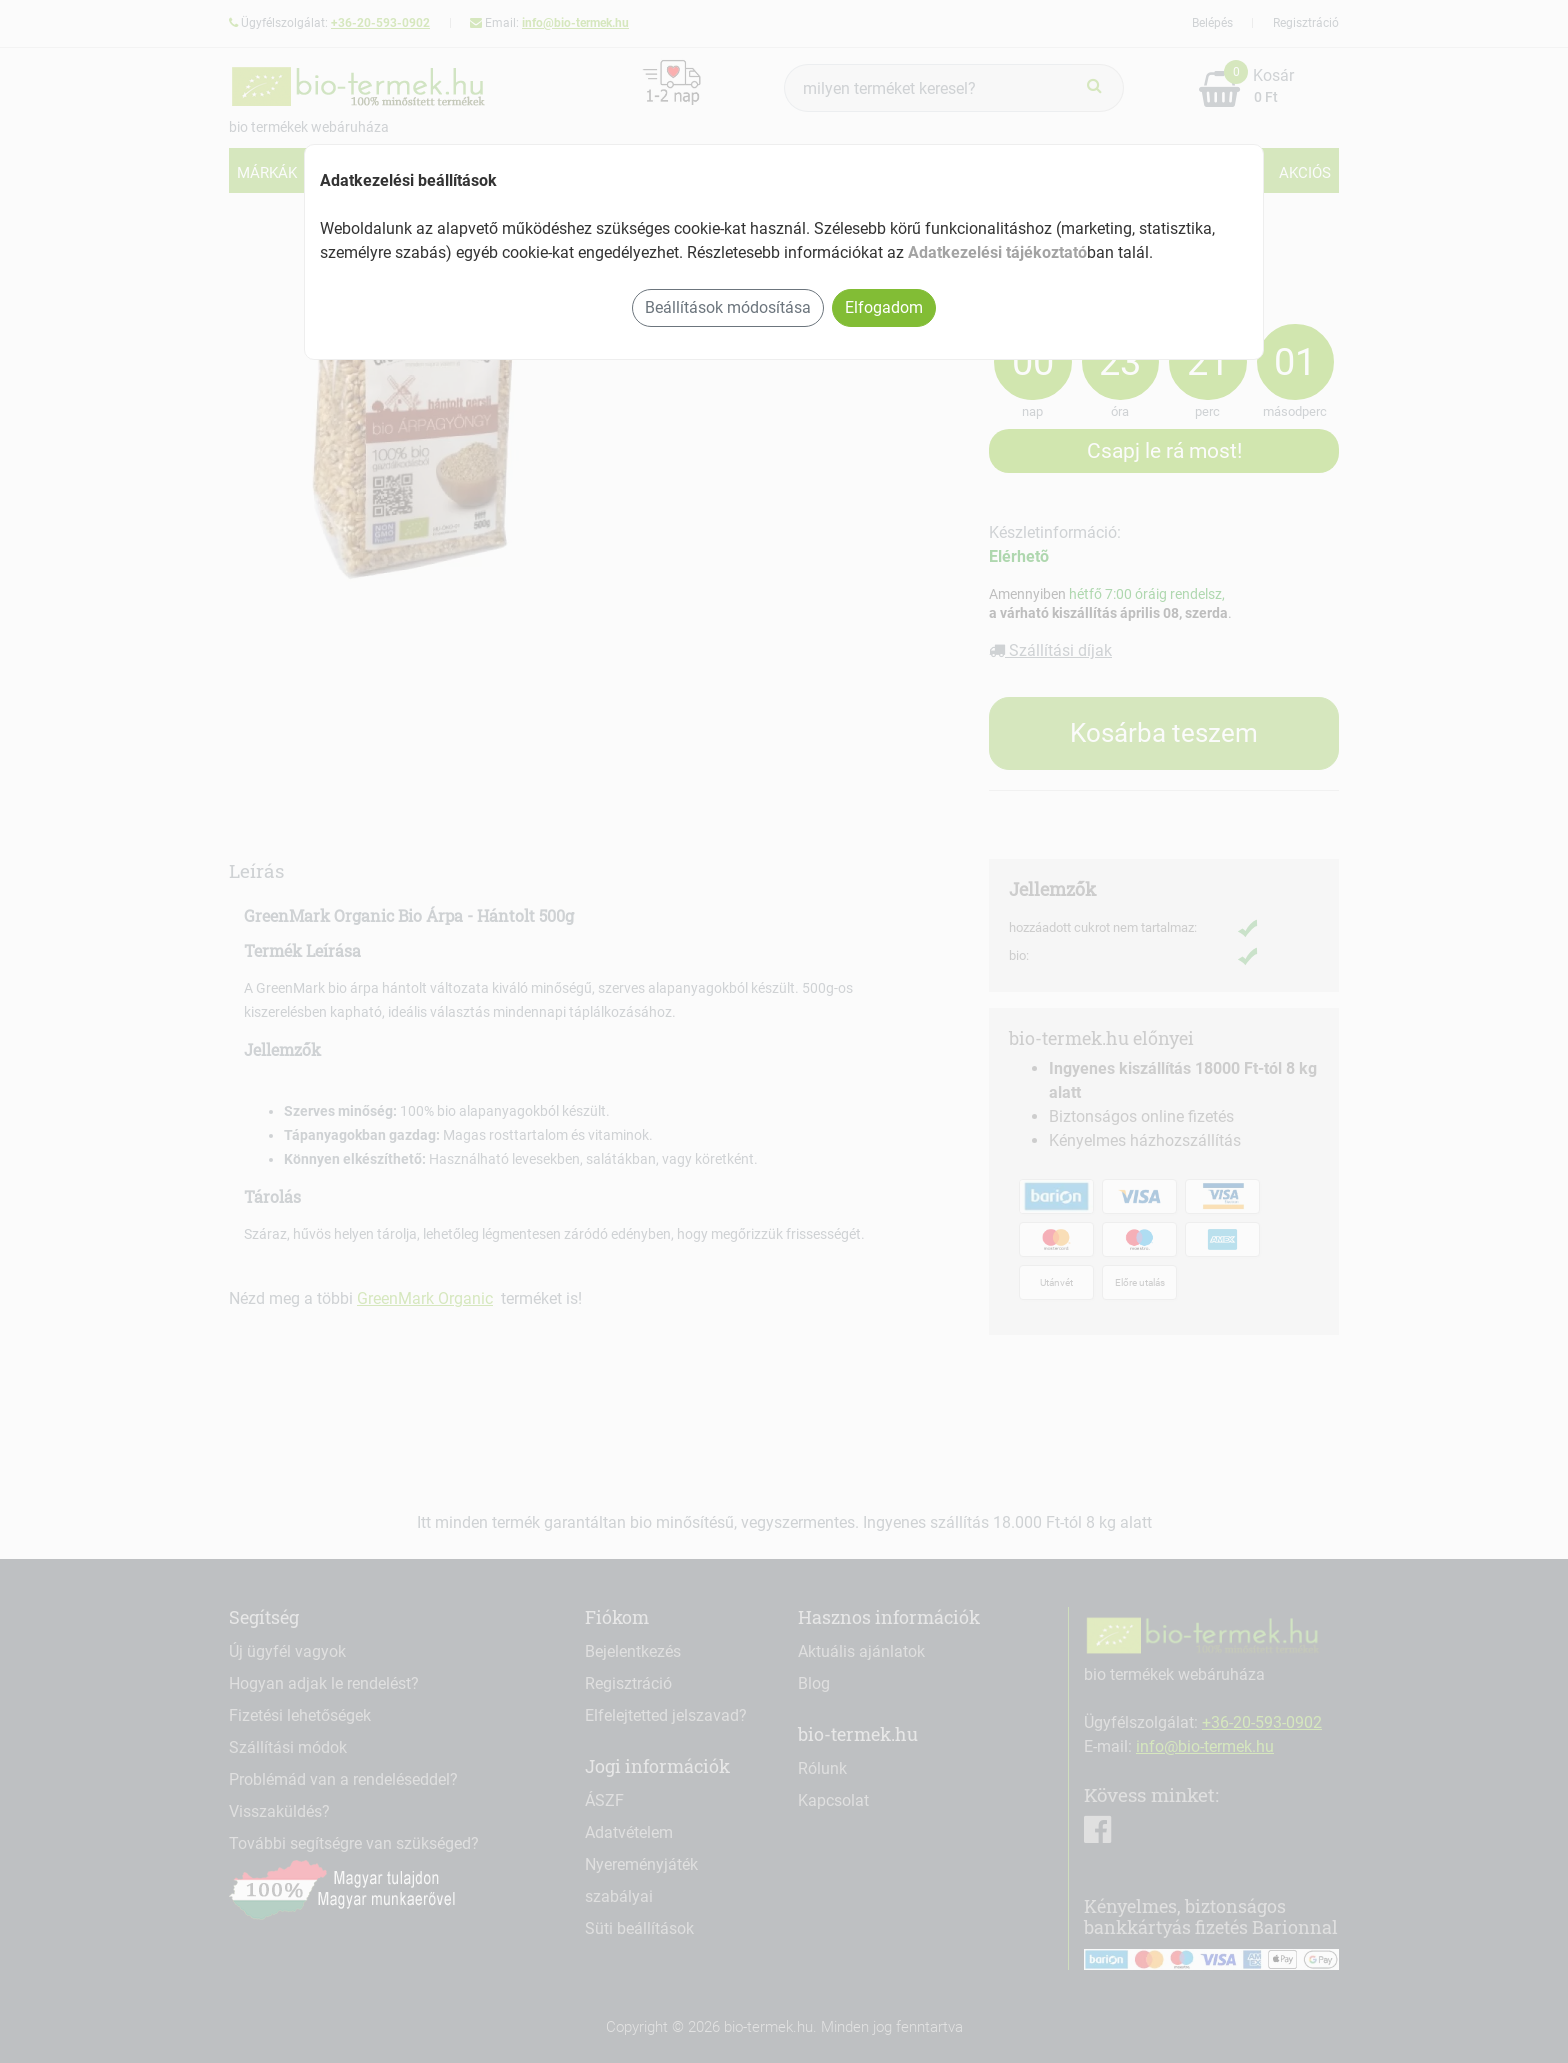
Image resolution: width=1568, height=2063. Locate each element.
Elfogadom (884, 307)
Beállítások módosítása (728, 307)
